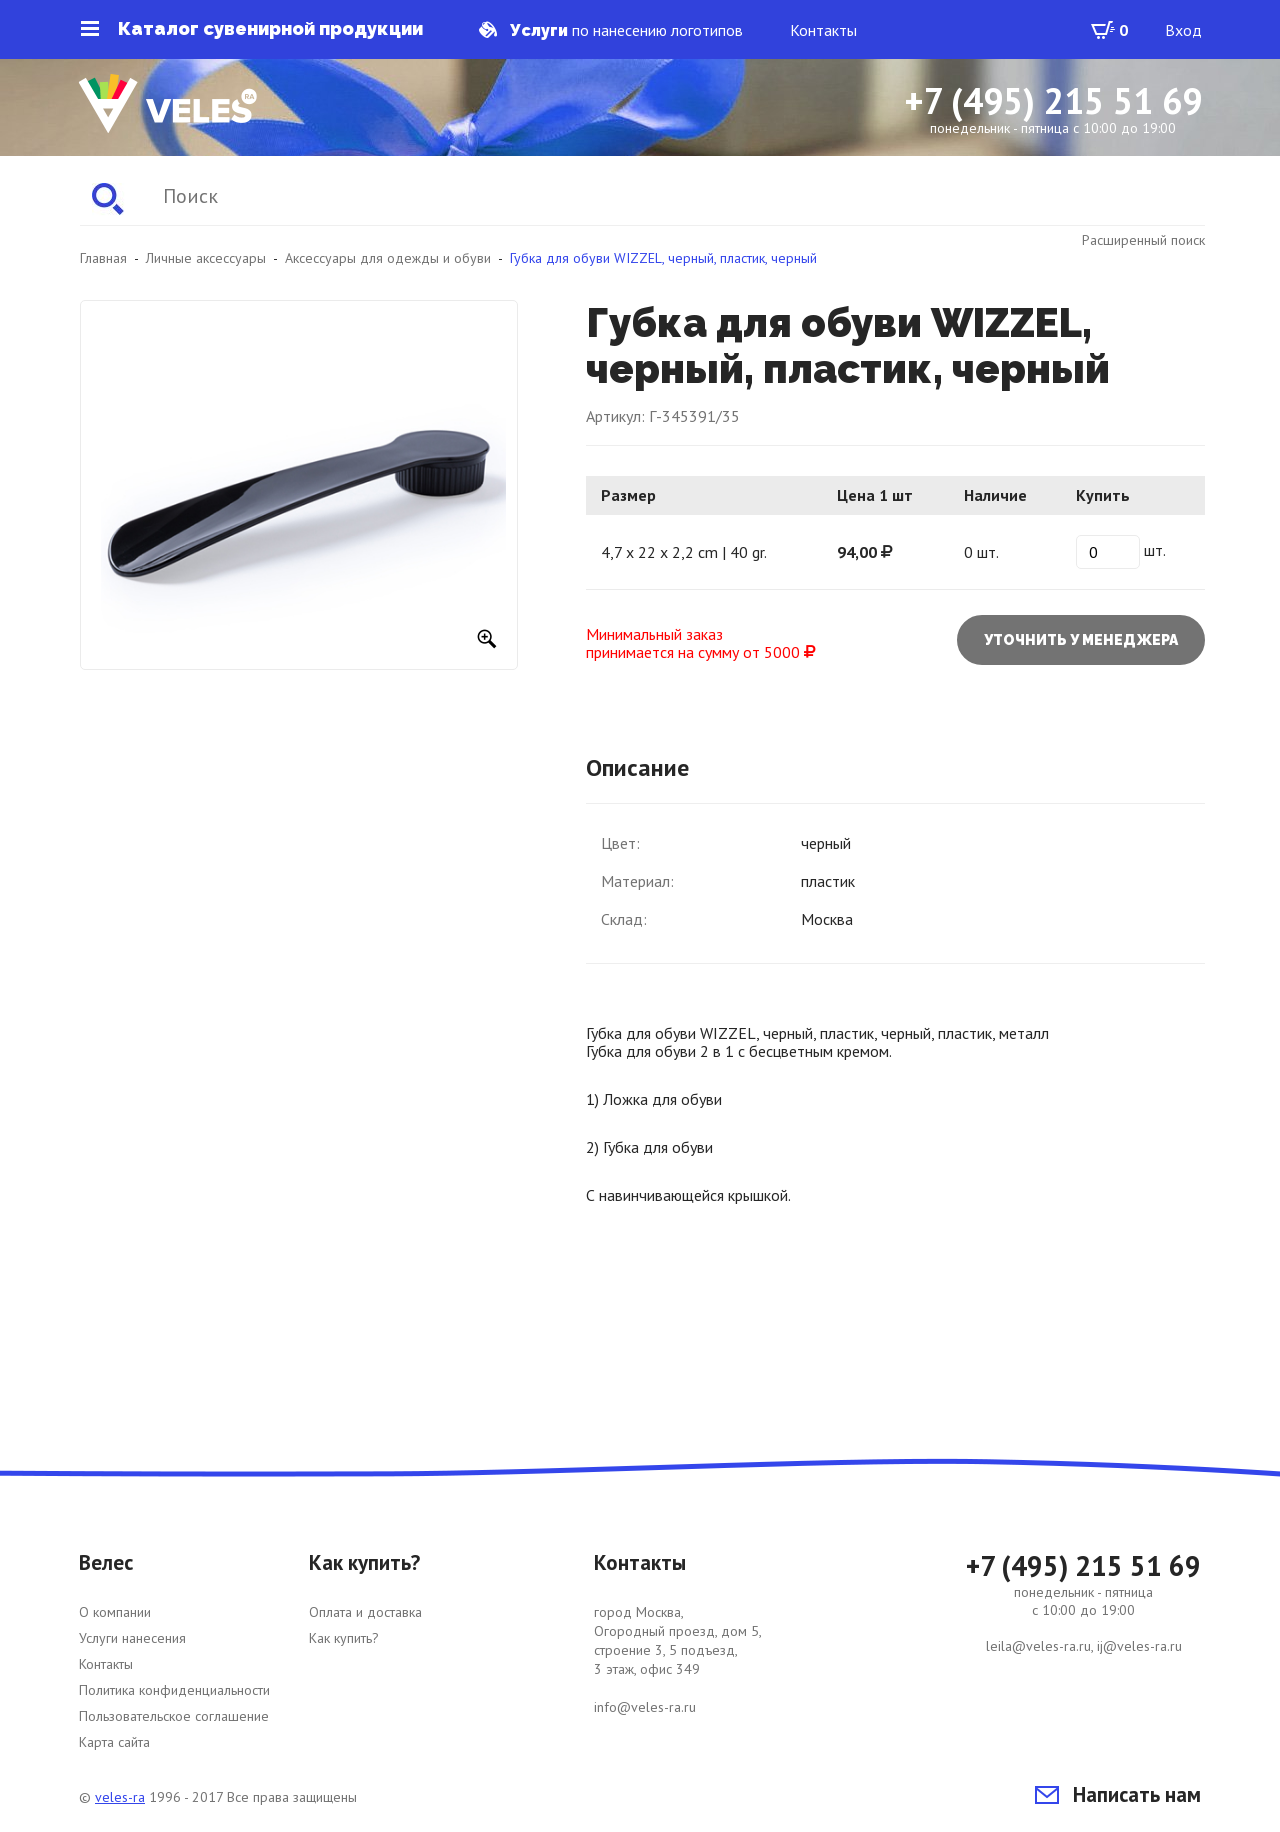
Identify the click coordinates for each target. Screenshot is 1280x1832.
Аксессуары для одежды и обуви (388, 258)
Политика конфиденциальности (174, 1690)
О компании (115, 1612)
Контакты (823, 30)
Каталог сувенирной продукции (252, 29)
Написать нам (1118, 1794)
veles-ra (120, 1797)
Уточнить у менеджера (1081, 640)
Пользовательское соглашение (174, 1716)
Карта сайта (114, 1742)
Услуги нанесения (132, 1638)
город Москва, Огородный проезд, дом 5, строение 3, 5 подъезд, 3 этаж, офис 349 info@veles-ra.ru (678, 1659)
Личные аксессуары (206, 258)
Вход (1183, 30)
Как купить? (344, 1638)
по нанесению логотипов (611, 30)
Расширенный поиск (1143, 240)
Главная (103, 258)
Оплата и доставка (365, 1612)
